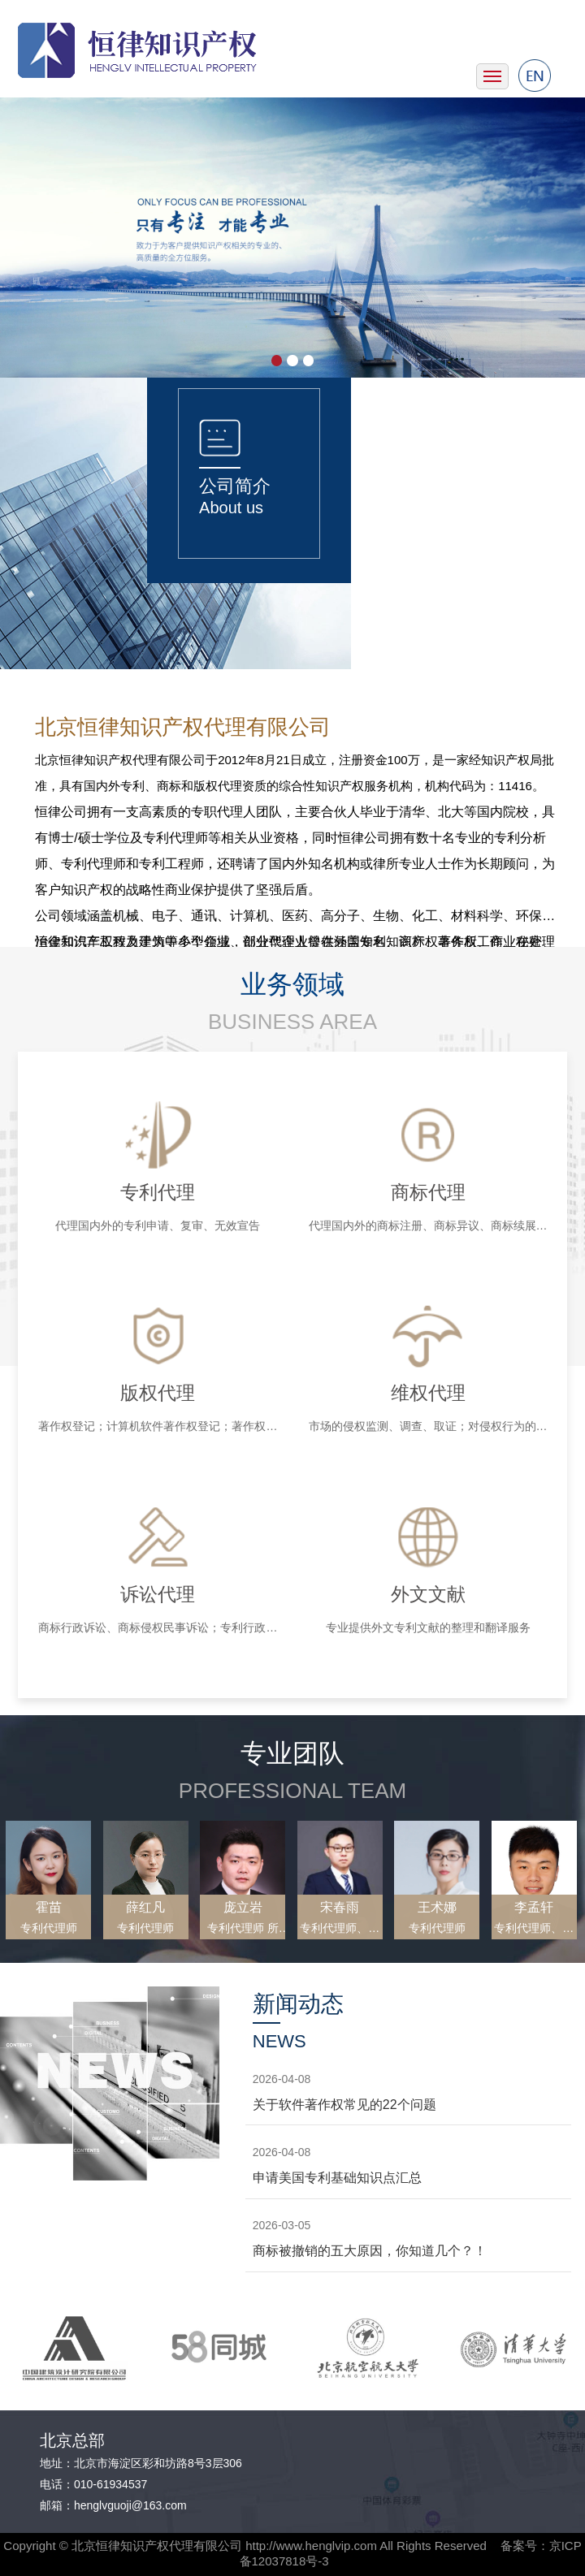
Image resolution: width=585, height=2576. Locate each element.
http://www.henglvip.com (311, 2545)
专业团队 (292, 1753)
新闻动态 (298, 2003)
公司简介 (235, 486)
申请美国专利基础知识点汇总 (337, 2178)
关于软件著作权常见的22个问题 (344, 2104)
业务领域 (292, 984)
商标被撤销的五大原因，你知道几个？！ (370, 2251)
